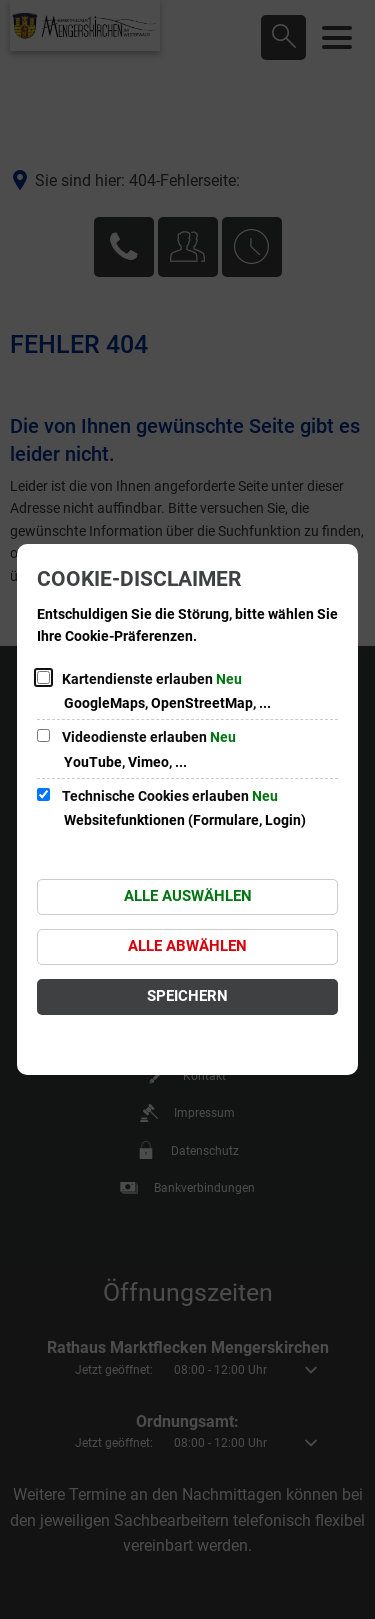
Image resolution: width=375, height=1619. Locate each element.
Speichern (187, 996)
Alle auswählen (188, 896)
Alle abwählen (187, 946)
